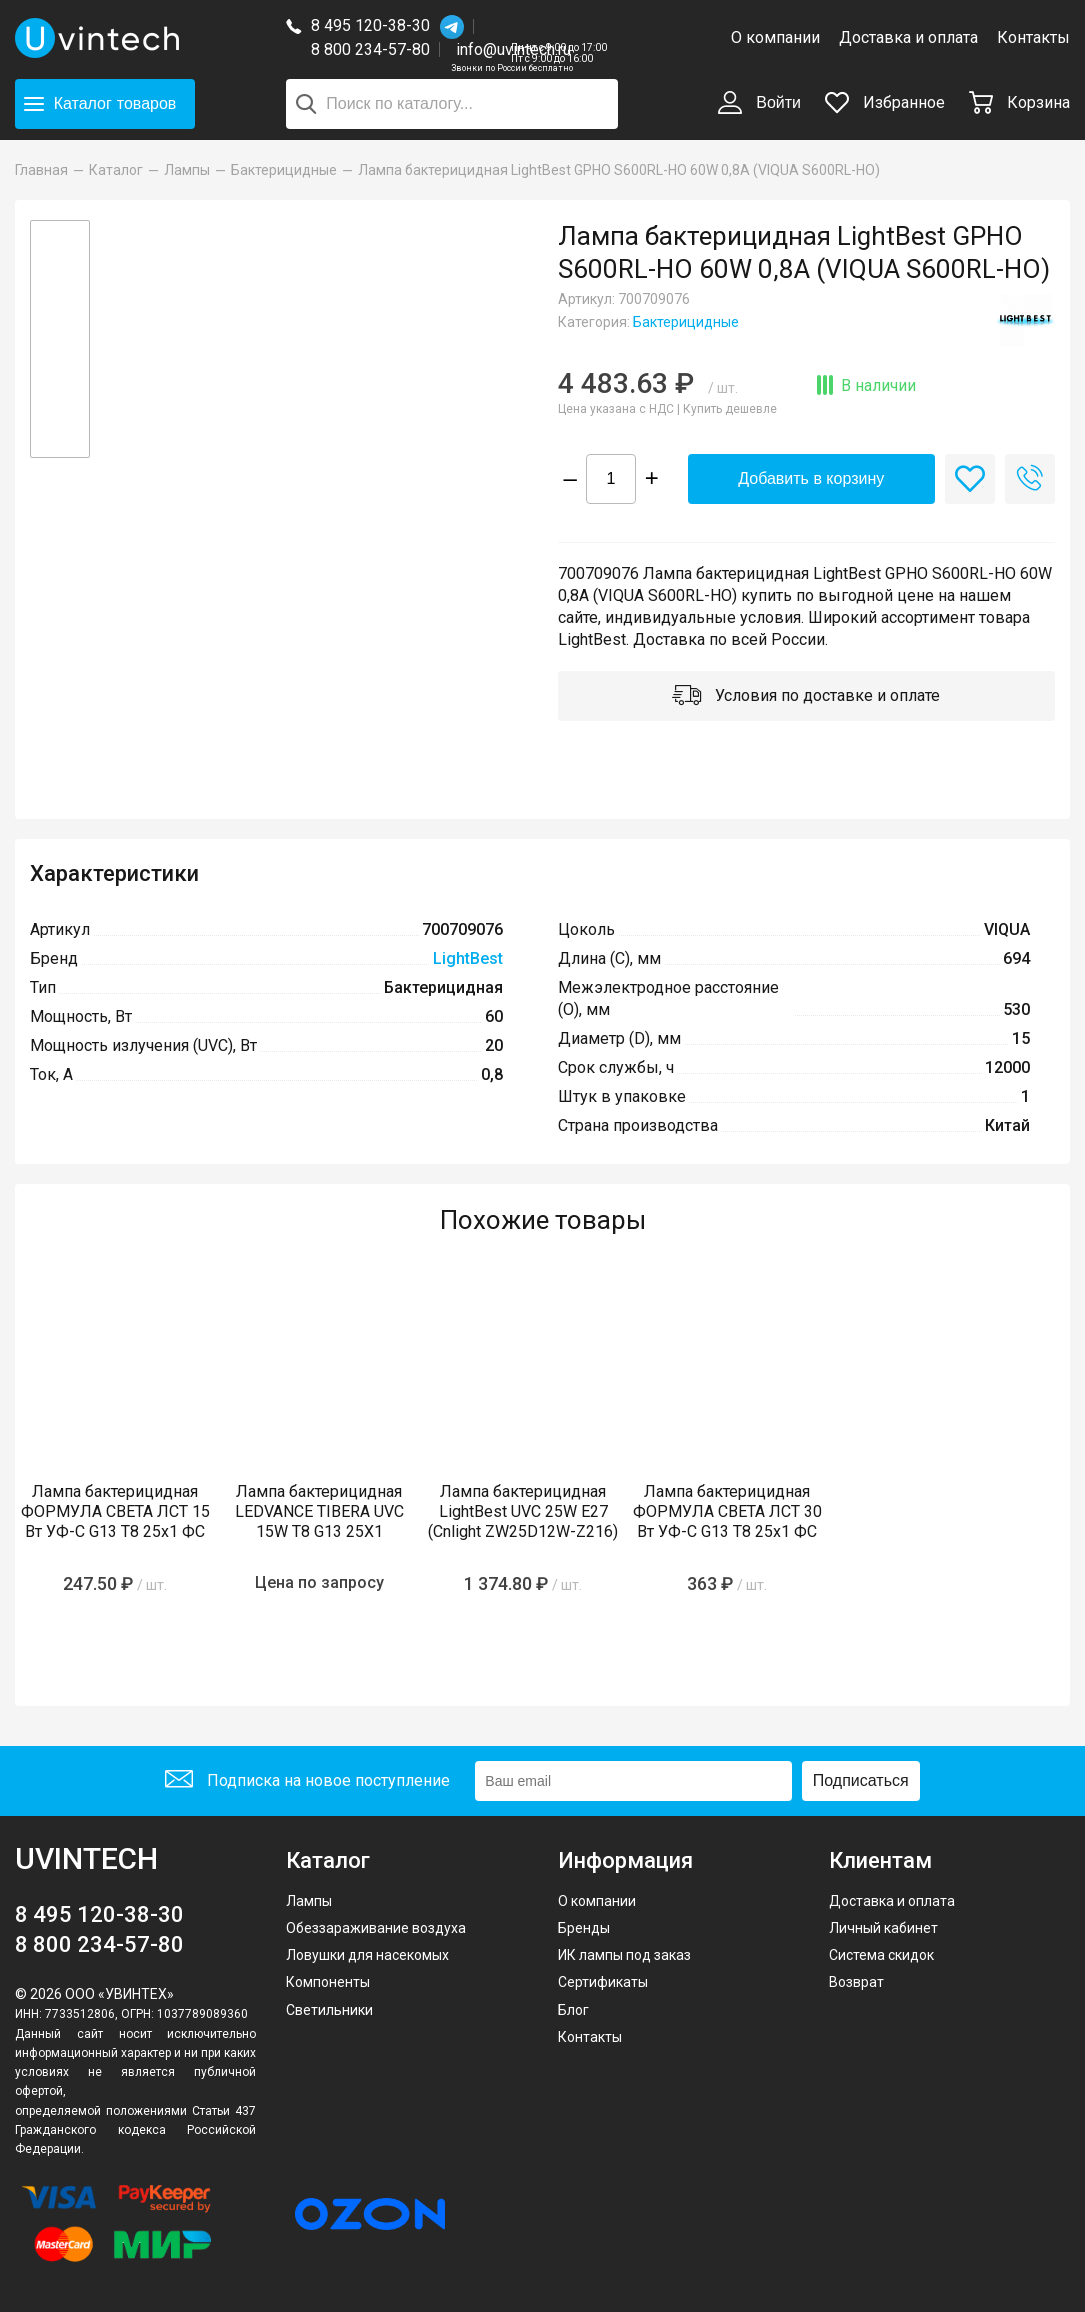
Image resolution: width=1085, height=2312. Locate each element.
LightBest (468, 958)
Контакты (1033, 37)
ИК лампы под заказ (624, 1955)
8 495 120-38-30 (370, 25)
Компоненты (328, 1982)
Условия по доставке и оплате (806, 697)
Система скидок (881, 1955)
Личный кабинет (883, 1928)
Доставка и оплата (908, 37)
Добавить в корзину (811, 478)
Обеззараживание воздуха (376, 1928)
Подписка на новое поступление (307, 1781)
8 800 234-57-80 (375, 50)
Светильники (329, 2010)
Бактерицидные (686, 322)
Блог (573, 2010)
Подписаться (861, 1780)
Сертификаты (603, 1982)
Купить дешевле (730, 409)
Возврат (856, 1982)
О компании (775, 37)
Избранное (885, 102)
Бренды (584, 1928)
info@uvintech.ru (513, 49)
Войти (759, 104)
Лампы (309, 1901)
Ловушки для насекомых (367, 1955)
